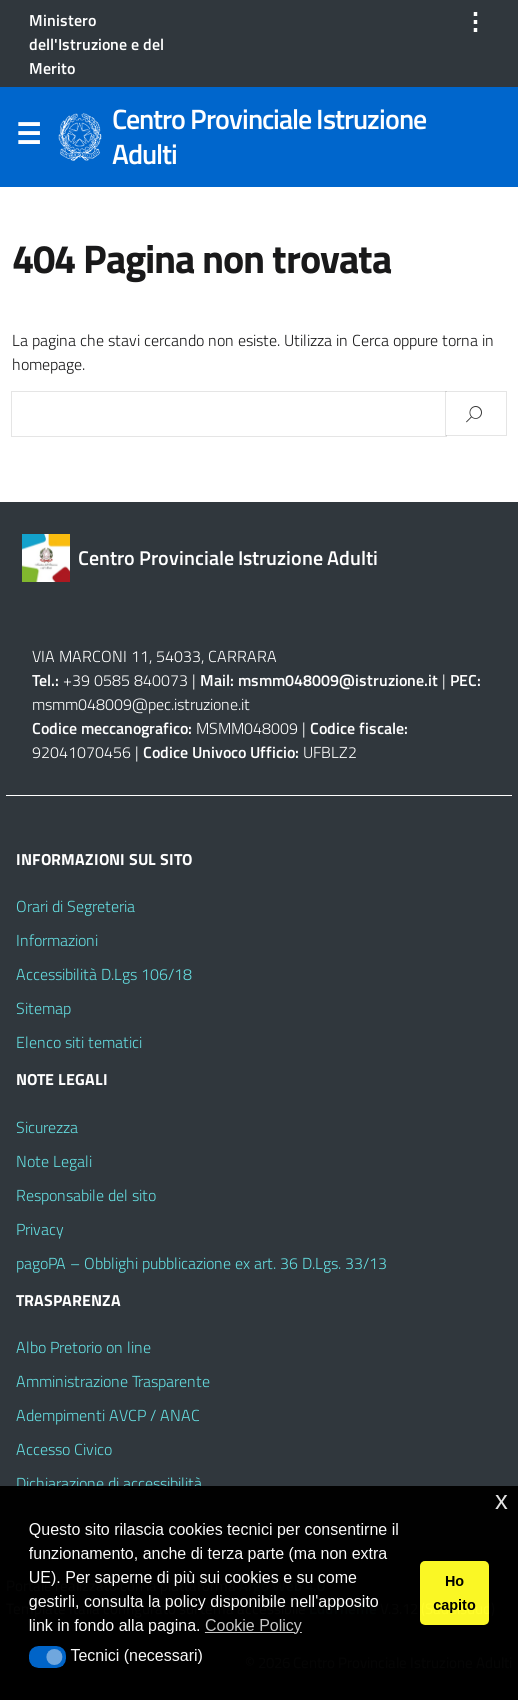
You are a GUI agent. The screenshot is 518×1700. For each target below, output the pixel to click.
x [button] (501, 1500)
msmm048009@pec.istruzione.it (141, 704)
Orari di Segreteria (75, 906)
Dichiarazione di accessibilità (109, 1483)
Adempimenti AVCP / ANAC (108, 1415)
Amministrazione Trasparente (113, 1381)
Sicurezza (47, 1127)
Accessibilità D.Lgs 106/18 (104, 974)
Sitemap (43, 1008)
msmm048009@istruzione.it (340, 680)
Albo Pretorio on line (83, 1347)
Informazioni (57, 940)
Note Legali (54, 1161)
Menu (28, 138)
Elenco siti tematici (79, 1042)
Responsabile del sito (86, 1195)
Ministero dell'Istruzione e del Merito (96, 44)
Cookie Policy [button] (253, 1625)
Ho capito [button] (454, 1593)
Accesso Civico (64, 1449)
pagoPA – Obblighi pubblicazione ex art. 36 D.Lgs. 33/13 (201, 1263)
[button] (47, 1657)
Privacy (40, 1229)
